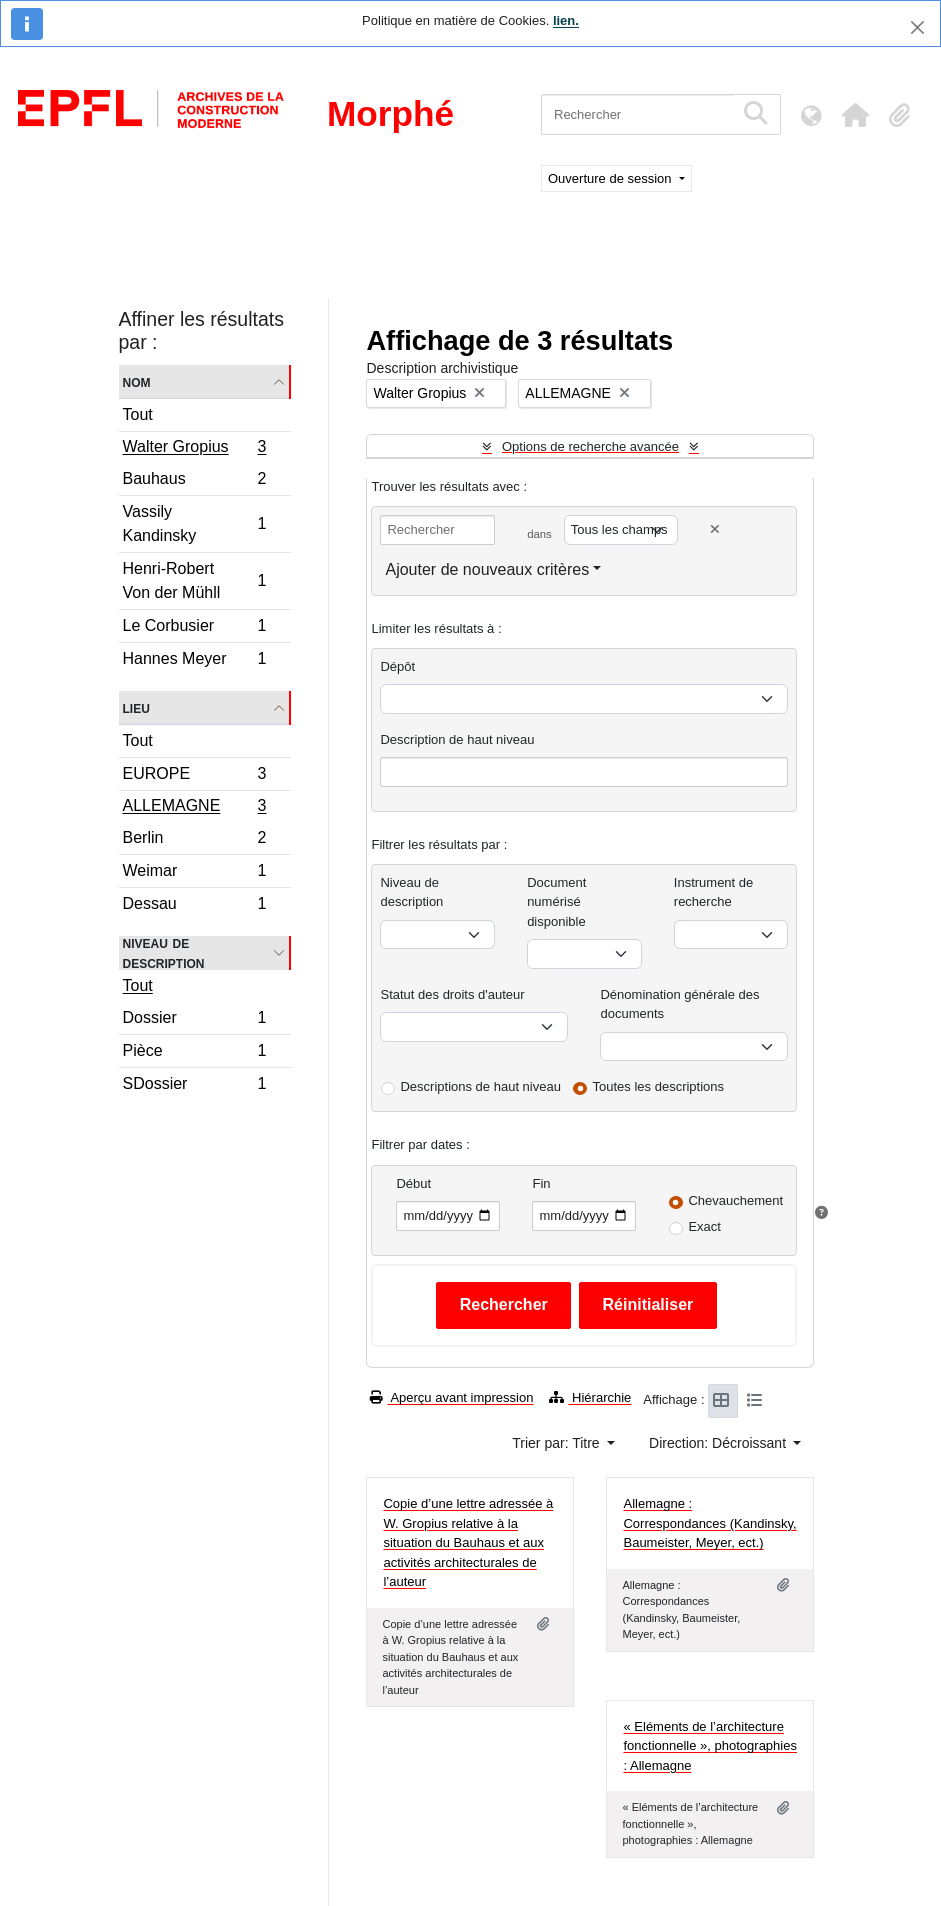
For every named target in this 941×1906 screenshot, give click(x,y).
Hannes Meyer (194, 661)
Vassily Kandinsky (194, 523)
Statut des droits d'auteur (452, 994)
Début (413, 1183)
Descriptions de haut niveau (480, 1086)
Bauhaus (194, 481)
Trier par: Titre (557, 1443)
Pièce (194, 1053)
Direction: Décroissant (719, 1443)
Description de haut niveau (457, 739)
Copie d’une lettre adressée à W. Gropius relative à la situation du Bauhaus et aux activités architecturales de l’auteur (468, 1542)
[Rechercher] (637, 114)
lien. (566, 20)
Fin (541, 1183)
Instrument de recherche (714, 892)
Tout (138, 414)
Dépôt (397, 666)
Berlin (194, 840)
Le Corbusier (194, 628)
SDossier (194, 1086)
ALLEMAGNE (194, 808)
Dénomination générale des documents (679, 1004)
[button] (855, 115)
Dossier (194, 1020)
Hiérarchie (590, 1397)
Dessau (194, 906)
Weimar (194, 873)
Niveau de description (164, 953)
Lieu (136, 707)
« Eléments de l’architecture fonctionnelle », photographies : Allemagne (709, 1746)
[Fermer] (917, 27)
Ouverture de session (611, 178)
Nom (137, 381)
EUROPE (194, 776)
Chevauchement (735, 1200)
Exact (704, 1226)
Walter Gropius (194, 449)
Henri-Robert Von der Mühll (194, 580)
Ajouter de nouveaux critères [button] (487, 569)
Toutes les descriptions (659, 1086)
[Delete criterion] (715, 529)
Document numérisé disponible (556, 902)
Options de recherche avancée (590, 446)
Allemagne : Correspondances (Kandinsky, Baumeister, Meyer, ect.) (709, 1523)
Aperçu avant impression (451, 1397)
